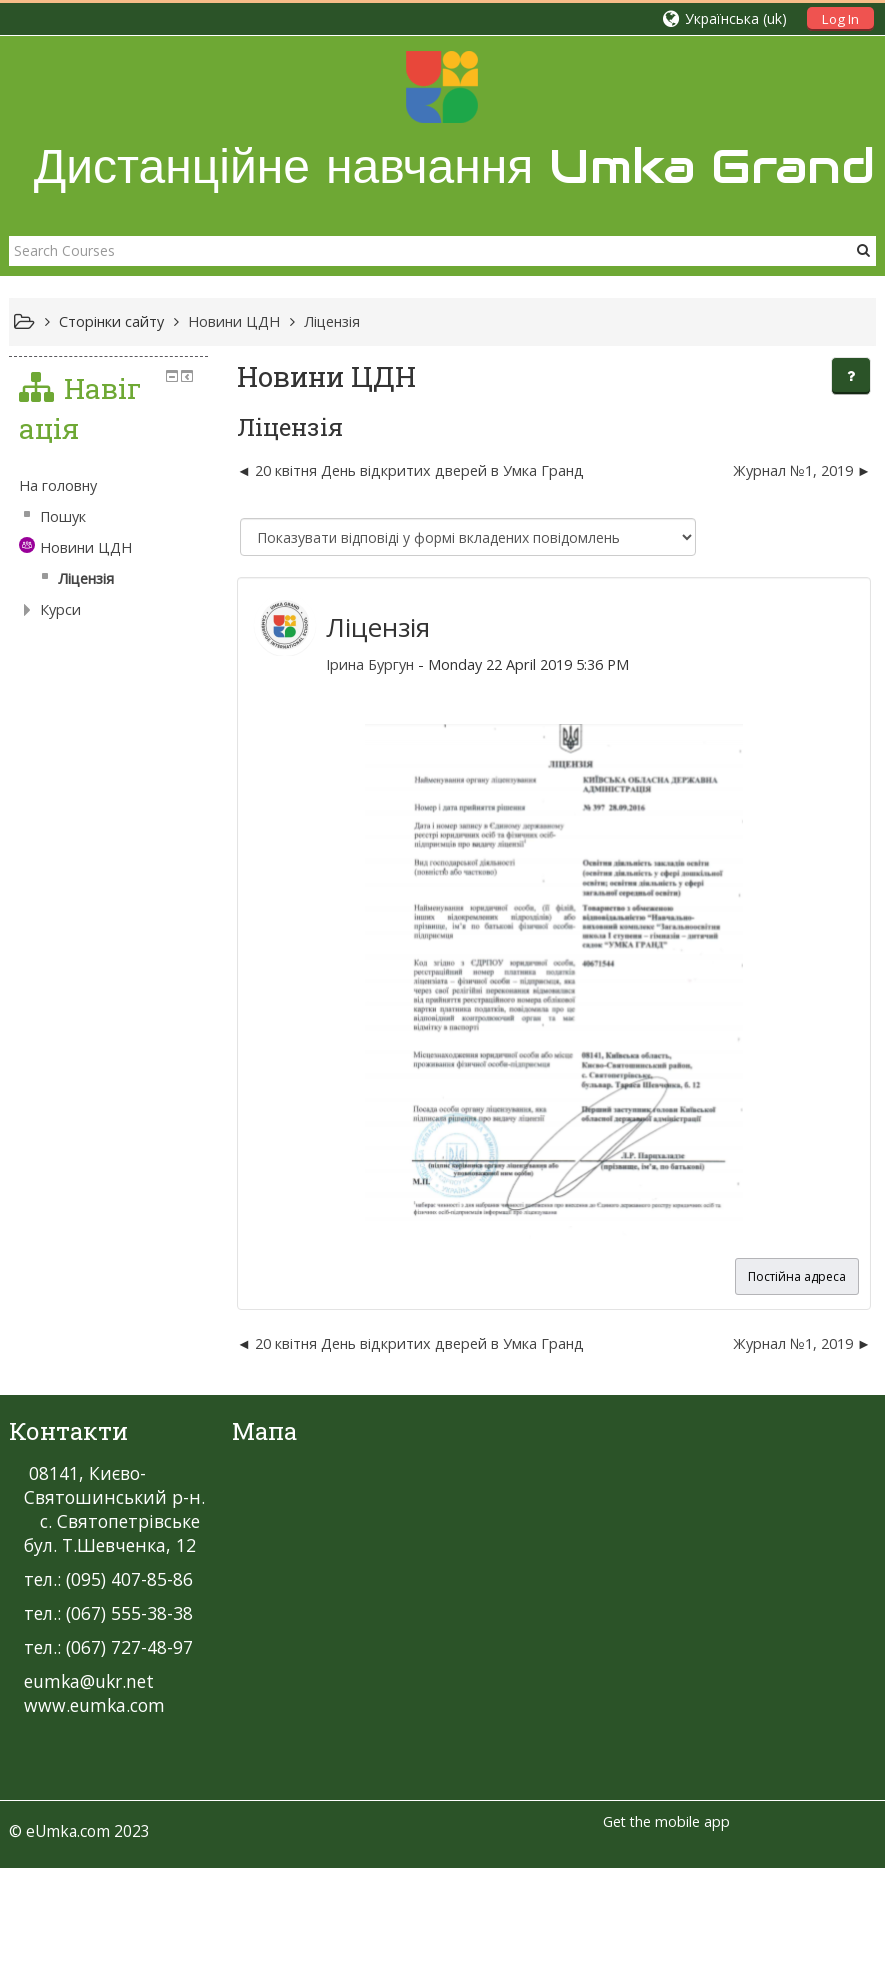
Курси (60, 609)
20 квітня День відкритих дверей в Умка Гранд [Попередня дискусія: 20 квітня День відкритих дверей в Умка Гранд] (419, 470)
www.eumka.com (94, 1705)
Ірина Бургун (370, 664)
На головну (58, 485)
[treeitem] (108, 486)
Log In (840, 19)
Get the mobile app (666, 1821)
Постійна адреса (797, 1276)
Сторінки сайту (111, 321)
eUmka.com (68, 1831)
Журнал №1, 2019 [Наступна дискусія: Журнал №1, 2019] (793, 470)
